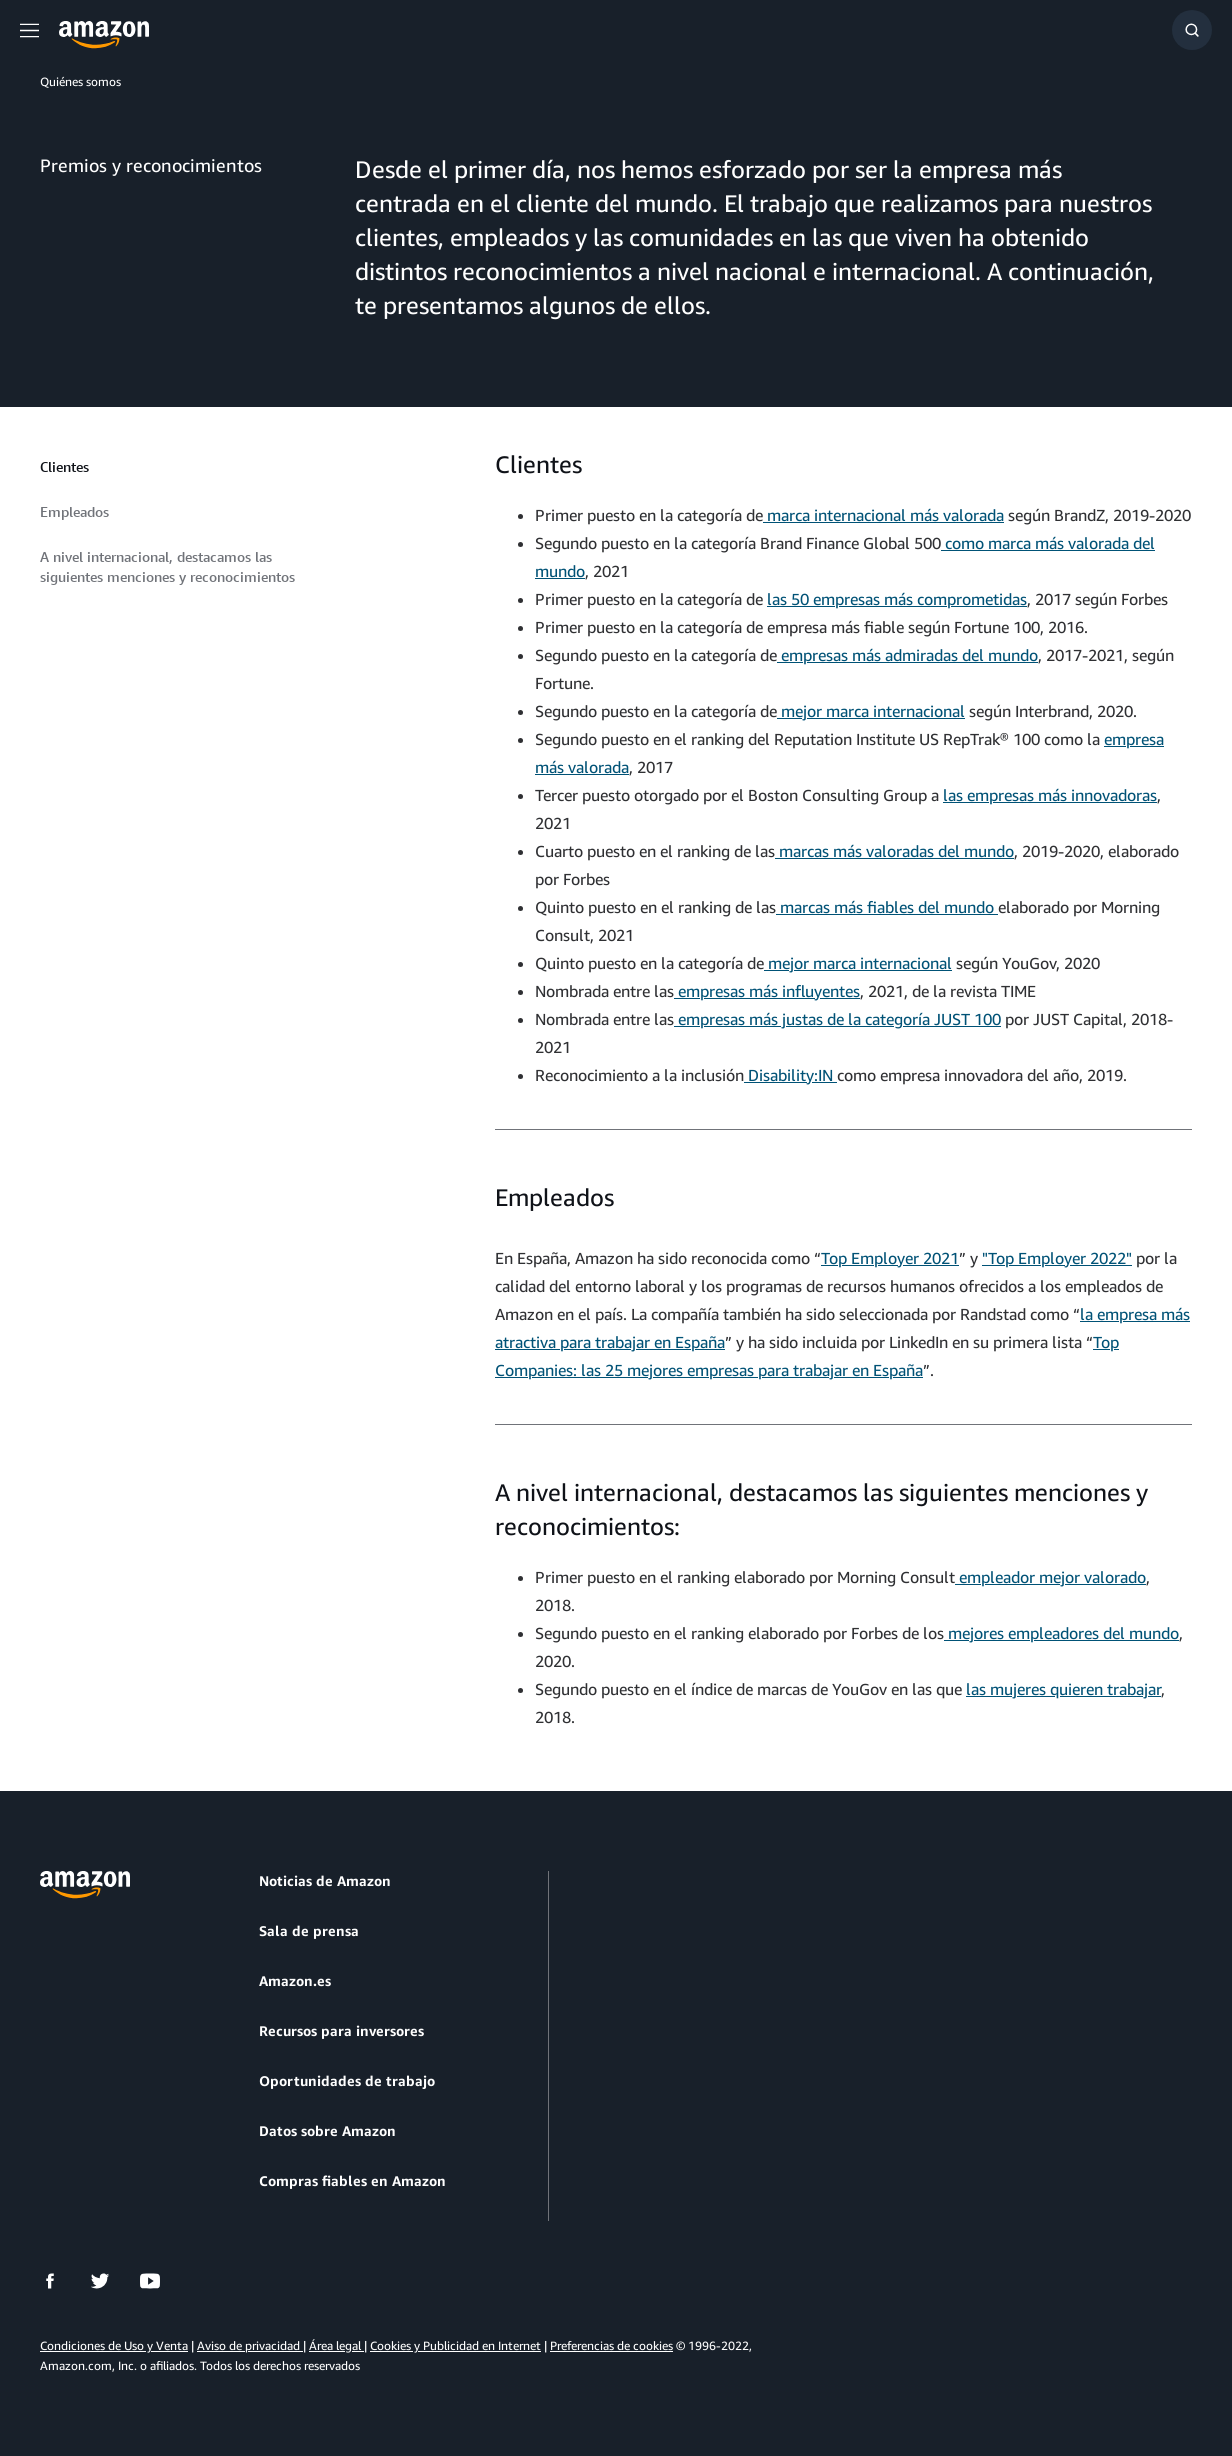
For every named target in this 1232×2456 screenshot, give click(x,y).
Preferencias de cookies (611, 2345)
